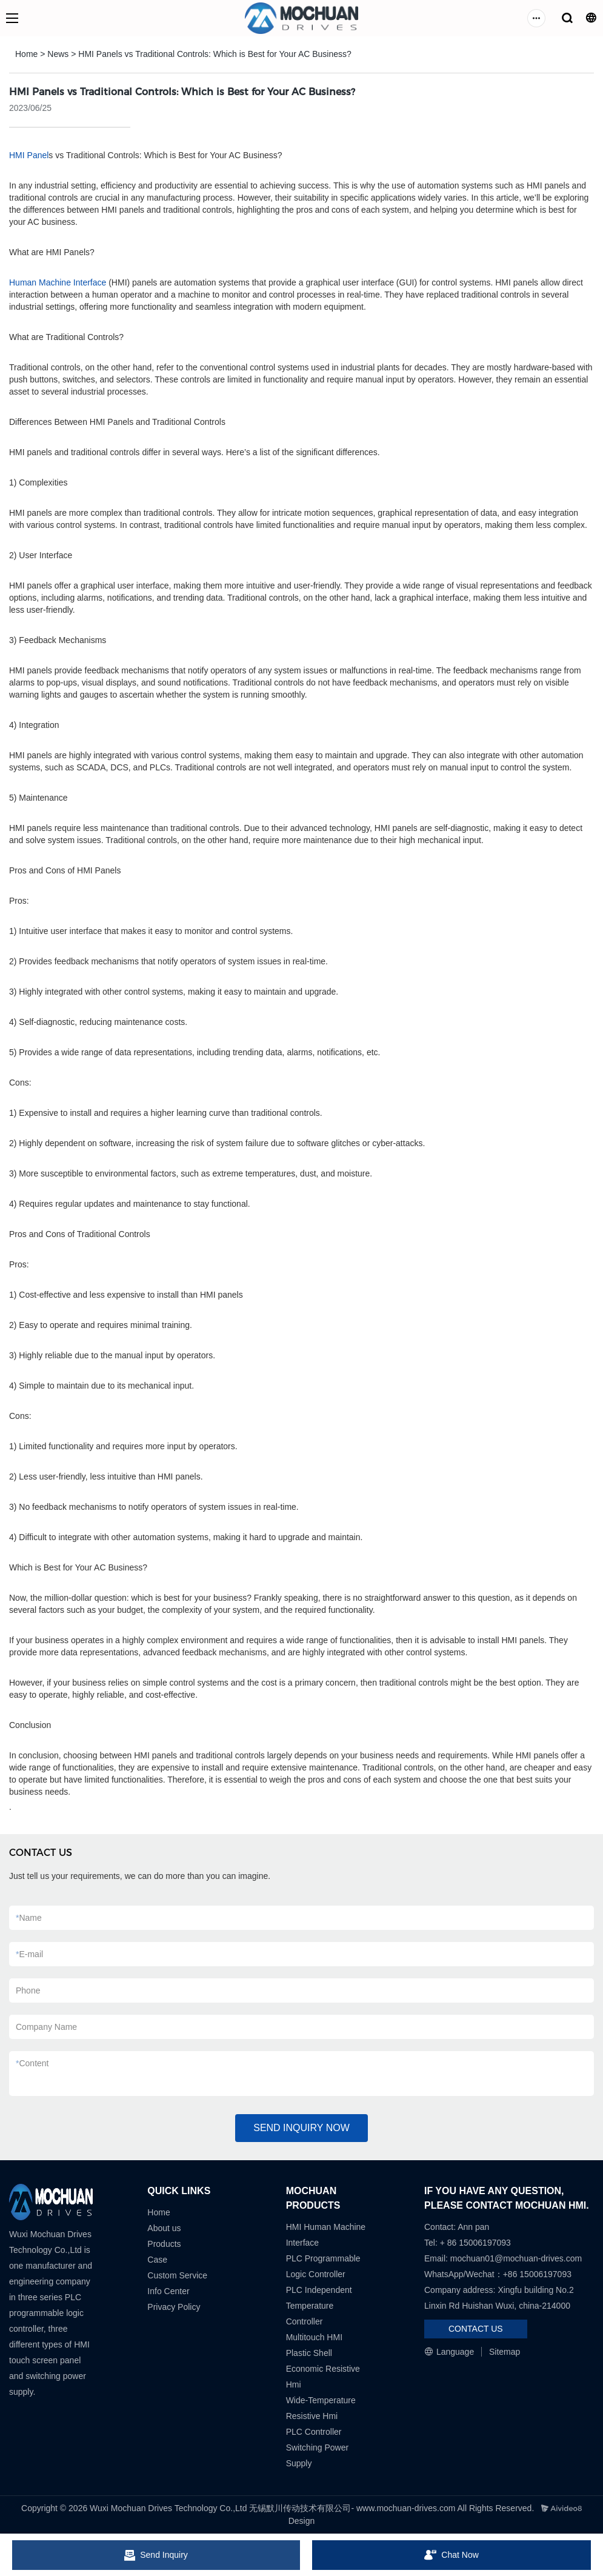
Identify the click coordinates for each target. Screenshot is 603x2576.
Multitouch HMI (314, 2337)
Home (26, 54)
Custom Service (177, 2275)
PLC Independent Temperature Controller (319, 2305)
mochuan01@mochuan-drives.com (516, 2258)
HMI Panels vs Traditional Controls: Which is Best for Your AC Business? (214, 54)
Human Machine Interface (57, 282)
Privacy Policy (173, 2307)
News (57, 54)
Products (164, 2244)
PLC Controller (314, 2432)
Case (157, 2259)
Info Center (168, 2291)
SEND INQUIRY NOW (301, 2128)
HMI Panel (28, 155)
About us (164, 2228)
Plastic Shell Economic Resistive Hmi (323, 2368)
